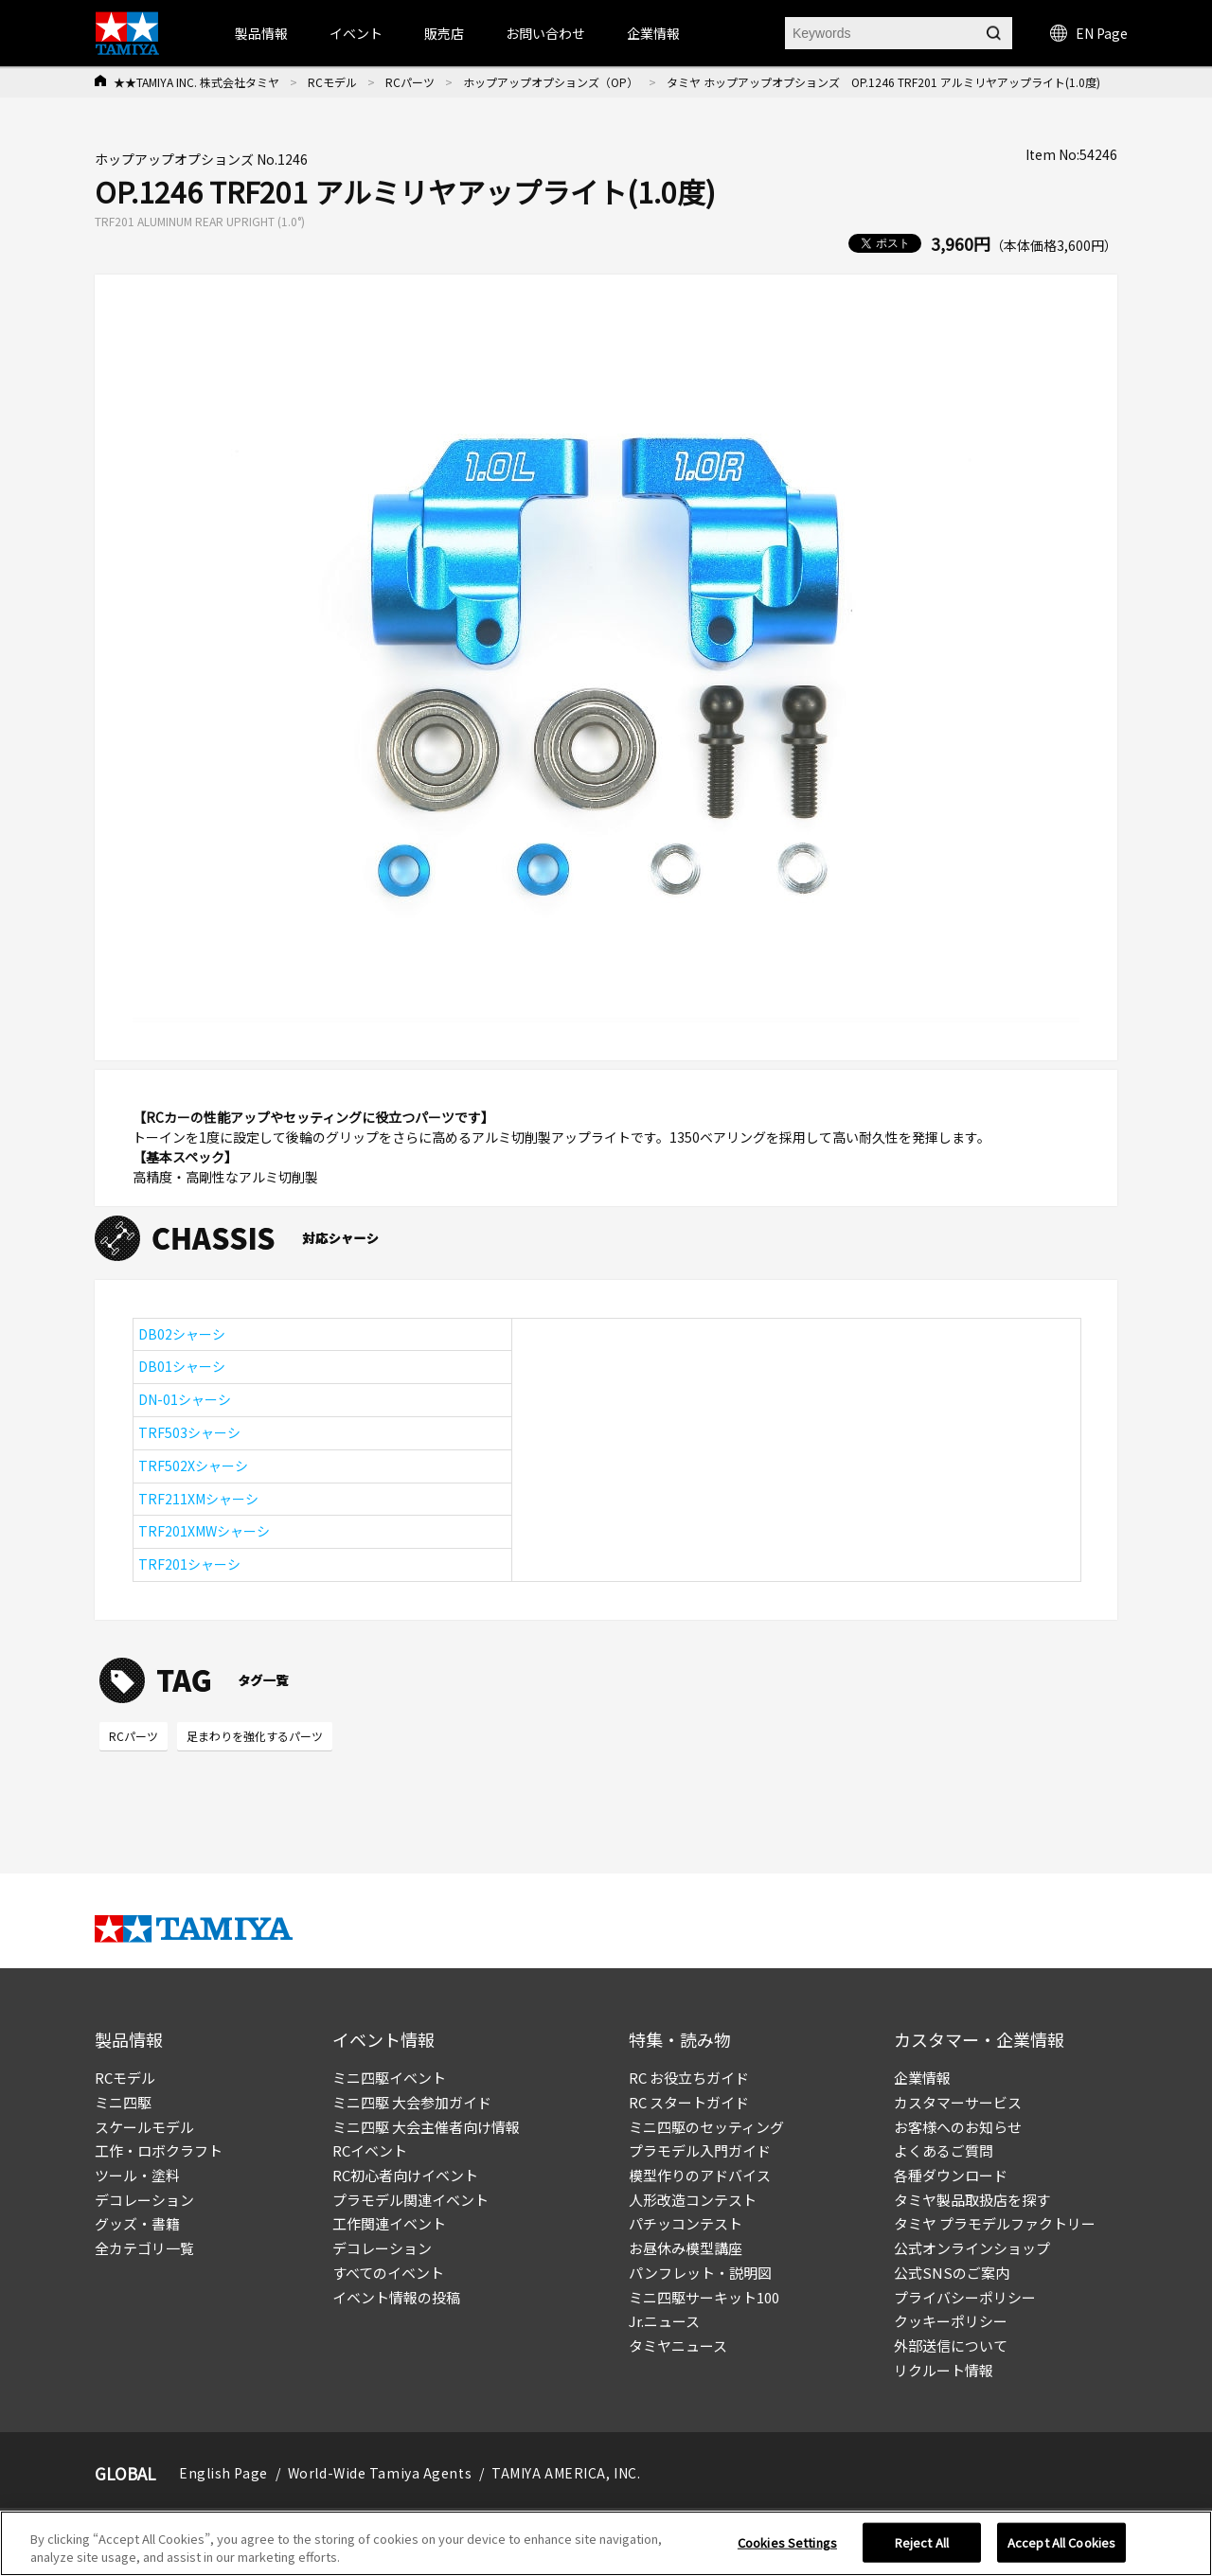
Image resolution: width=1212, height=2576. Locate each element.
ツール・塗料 (137, 2175)
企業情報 (922, 2077)
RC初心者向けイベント (405, 2175)
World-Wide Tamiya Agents (380, 2472)
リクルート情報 (943, 2370)
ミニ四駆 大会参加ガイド (411, 2102)
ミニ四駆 (123, 2102)
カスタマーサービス (958, 2102)
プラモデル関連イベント (410, 2200)
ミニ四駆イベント (389, 2077)
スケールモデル (144, 2127)
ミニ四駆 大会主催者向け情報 (426, 2127)
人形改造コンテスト (693, 2200)
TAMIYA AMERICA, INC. (565, 2472)
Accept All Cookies (1061, 2542)
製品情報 (261, 33)
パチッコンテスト (685, 2223)
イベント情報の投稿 (396, 2297)
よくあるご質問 (943, 2150)
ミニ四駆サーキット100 (704, 2297)
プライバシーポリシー (965, 2297)
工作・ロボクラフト (159, 2150)
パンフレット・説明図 (700, 2273)
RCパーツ (410, 82)
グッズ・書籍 (137, 2223)
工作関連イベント (389, 2223)
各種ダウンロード (950, 2175)
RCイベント (369, 2150)
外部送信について (950, 2345)
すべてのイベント (388, 2273)
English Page (223, 2472)
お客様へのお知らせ (958, 2127)
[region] (606, 2543)
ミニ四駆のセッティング (706, 2127)
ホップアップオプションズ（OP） (550, 82)
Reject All (922, 2542)
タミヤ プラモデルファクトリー (995, 2223)
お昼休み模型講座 (685, 2248)
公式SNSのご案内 (951, 2273)
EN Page (1089, 33)
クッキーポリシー (950, 2321)
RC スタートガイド (689, 2102)
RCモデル (332, 82)
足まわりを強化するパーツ (255, 1736)
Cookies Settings (787, 2542)
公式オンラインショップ (972, 2248)
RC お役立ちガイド (689, 2077)
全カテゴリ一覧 (144, 2248)
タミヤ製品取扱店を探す (972, 2200)
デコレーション (144, 2200)
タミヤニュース (678, 2345)
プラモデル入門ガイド (700, 2150)
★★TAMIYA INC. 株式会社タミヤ (196, 82)
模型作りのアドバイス (700, 2175)
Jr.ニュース (664, 2321)
